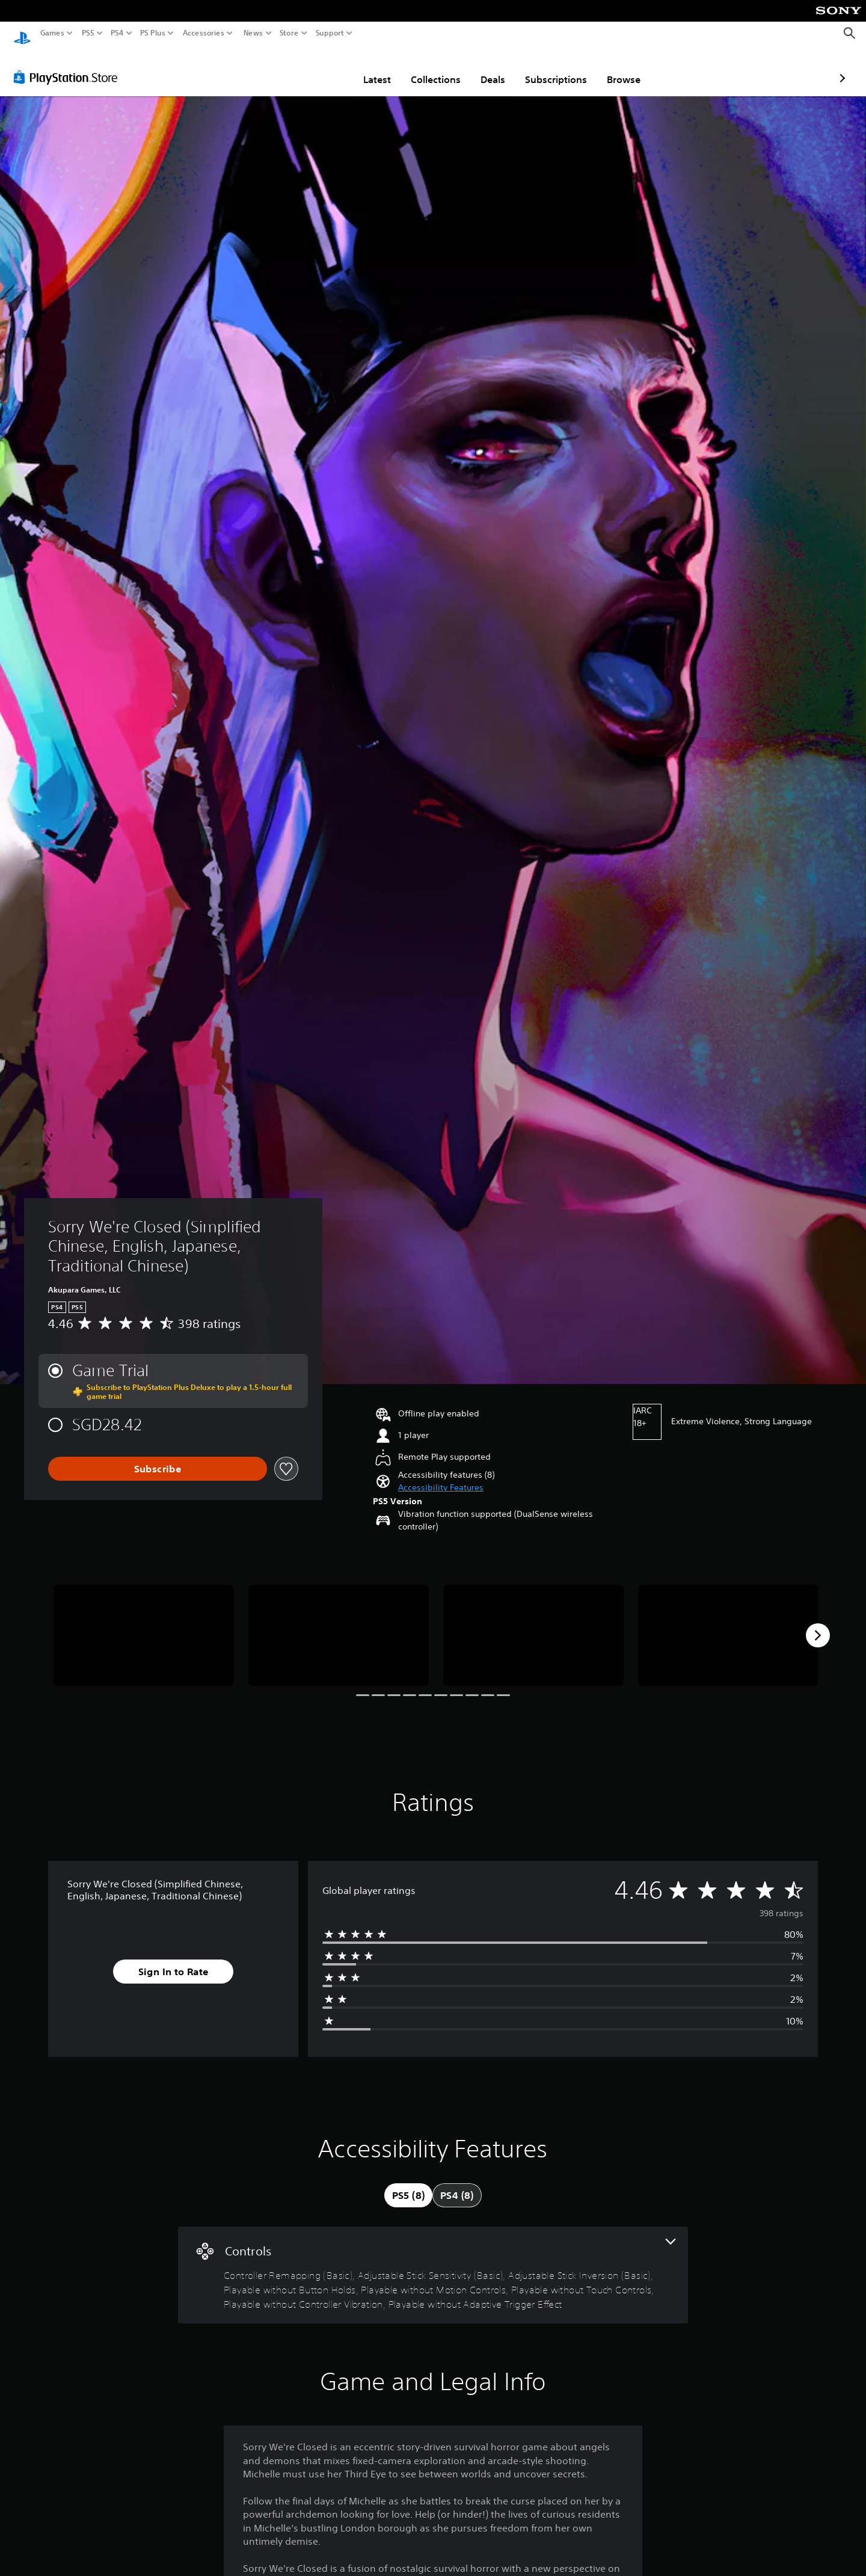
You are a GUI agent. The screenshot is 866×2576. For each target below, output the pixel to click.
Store (289, 33)
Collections (365, 68)
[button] (441, 1476)
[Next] (818, 1624)
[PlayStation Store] (69, 65)
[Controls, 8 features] (433, 2263)
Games (52, 33)
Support (330, 33)
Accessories (203, 33)
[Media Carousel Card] (144, 1624)
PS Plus (152, 33)
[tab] (408, 2184)
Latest (307, 68)
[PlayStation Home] (22, 33)
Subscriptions (486, 68)
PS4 (117, 33)
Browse (553, 68)
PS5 (88, 33)
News (253, 33)
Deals (422, 68)
